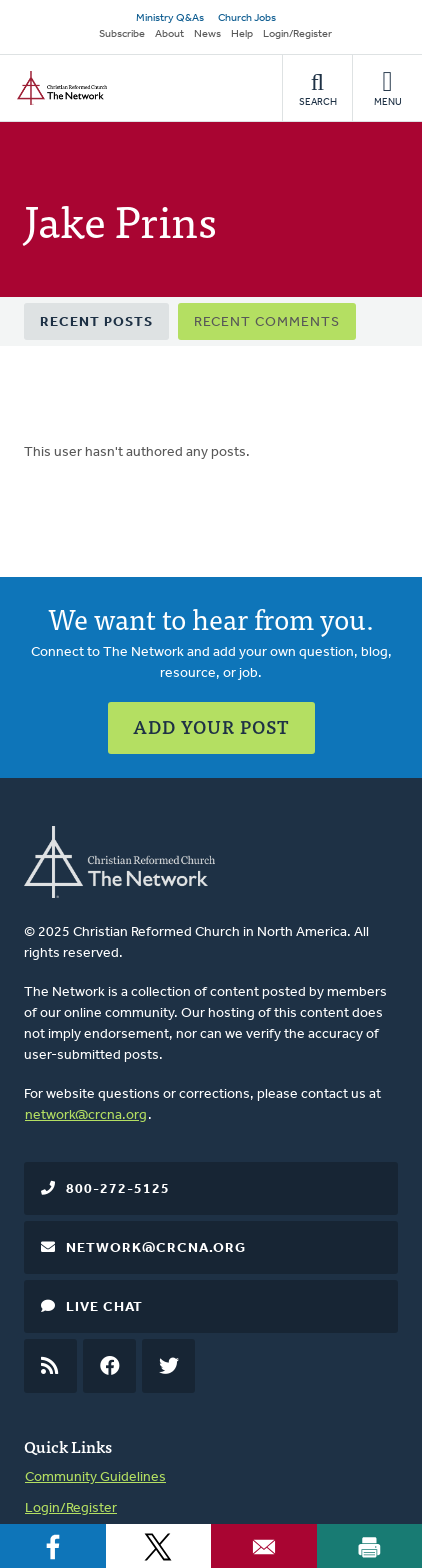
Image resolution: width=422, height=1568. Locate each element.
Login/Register (297, 34)
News (207, 34)
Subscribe (122, 34)
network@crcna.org (86, 1115)
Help (242, 34)
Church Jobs (247, 18)
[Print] (370, 1546)
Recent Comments (267, 322)
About (169, 34)
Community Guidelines (95, 1477)
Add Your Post (211, 726)
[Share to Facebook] (53, 1546)
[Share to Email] (264, 1546)
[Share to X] (159, 1546)
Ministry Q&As (170, 18)
